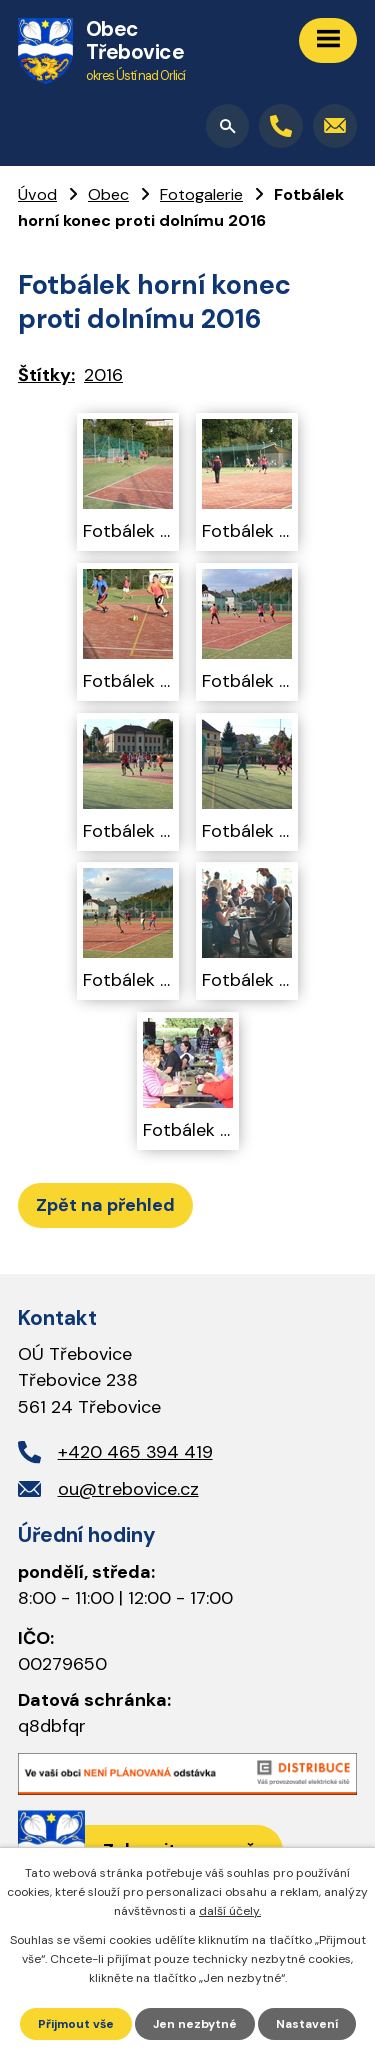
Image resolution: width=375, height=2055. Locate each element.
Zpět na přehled (105, 1205)
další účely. (230, 1911)
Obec (108, 194)
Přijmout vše (76, 2024)
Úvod (37, 194)
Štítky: (46, 375)
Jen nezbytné (195, 2024)
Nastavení (307, 2024)
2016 (103, 375)
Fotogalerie (201, 194)
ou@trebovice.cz (128, 1489)
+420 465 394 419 (135, 1452)
